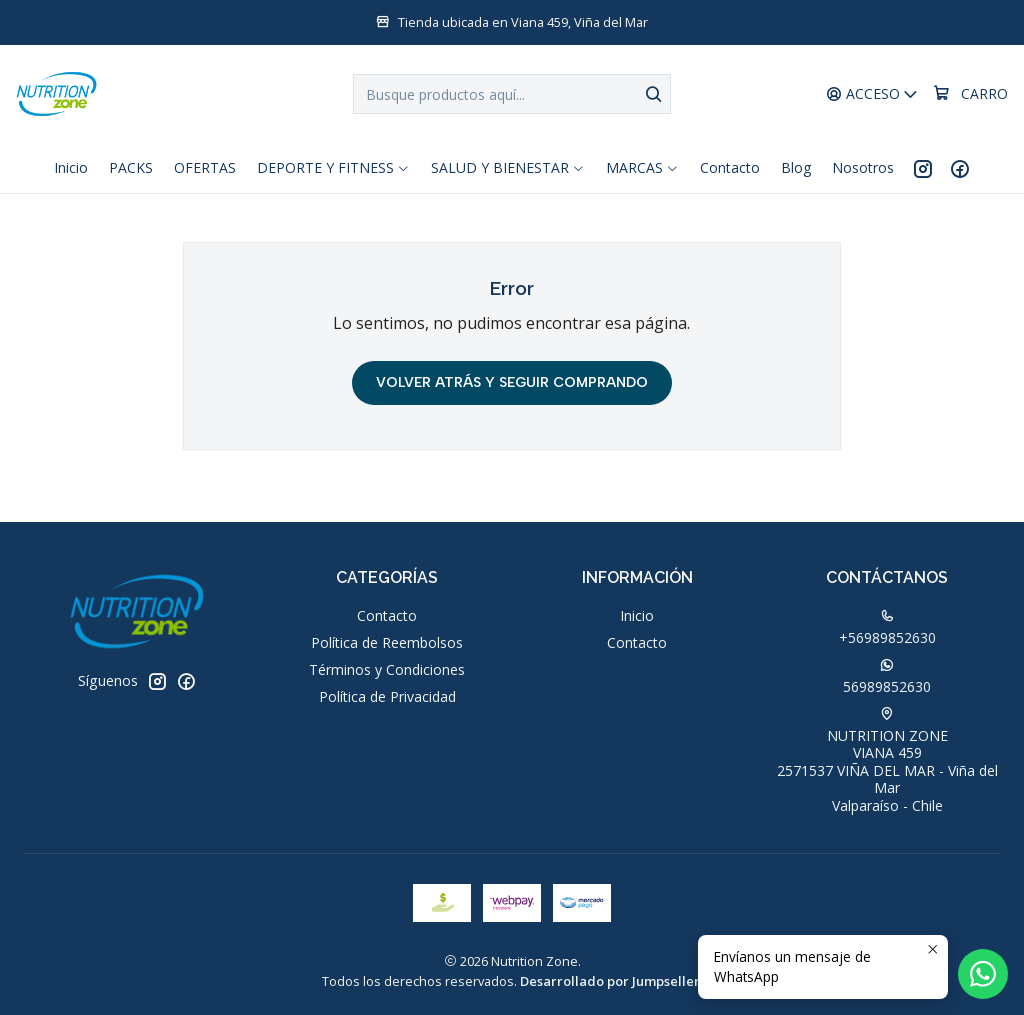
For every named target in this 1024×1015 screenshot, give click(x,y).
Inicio (637, 615)
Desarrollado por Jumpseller (610, 981)
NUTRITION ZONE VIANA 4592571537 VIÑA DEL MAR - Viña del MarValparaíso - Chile (887, 761)
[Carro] (970, 94)
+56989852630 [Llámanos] (887, 628)
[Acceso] (872, 94)
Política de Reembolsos (387, 642)
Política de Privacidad (387, 696)
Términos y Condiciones (387, 669)
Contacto (387, 615)
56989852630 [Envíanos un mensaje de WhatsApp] (887, 677)
